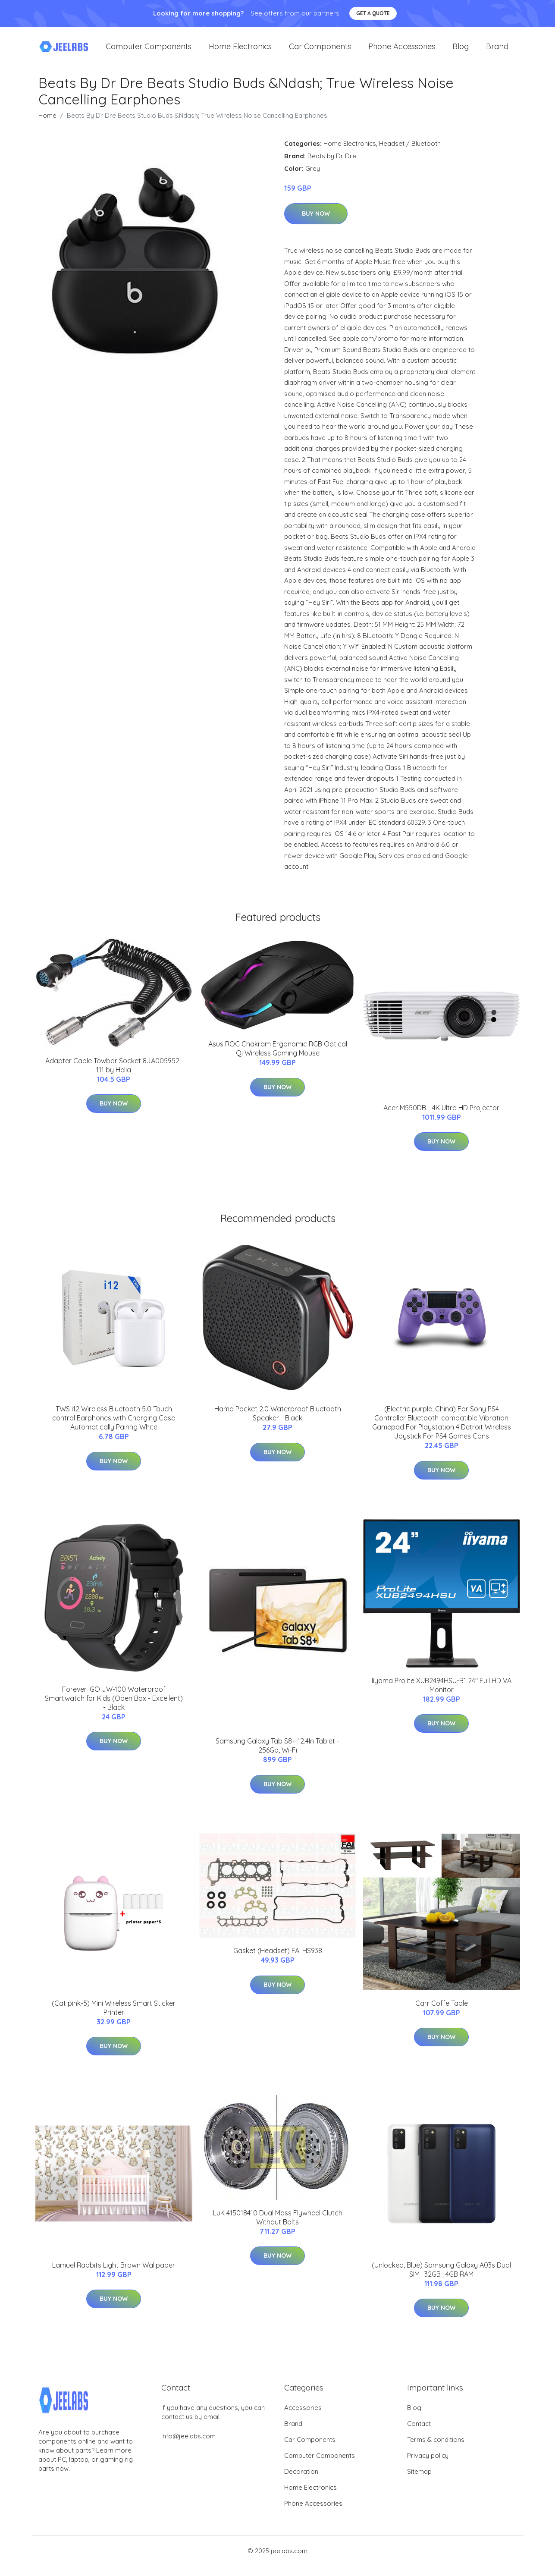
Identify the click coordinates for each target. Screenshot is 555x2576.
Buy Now (316, 224)
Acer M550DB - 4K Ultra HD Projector (441, 1118)
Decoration (301, 2482)
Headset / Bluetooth (410, 154)
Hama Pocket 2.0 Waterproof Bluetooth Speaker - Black (277, 1424)
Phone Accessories (401, 52)
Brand (497, 52)
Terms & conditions (435, 2450)
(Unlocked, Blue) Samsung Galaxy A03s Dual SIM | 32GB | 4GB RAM (441, 2280)
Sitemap (419, 2482)
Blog (460, 52)
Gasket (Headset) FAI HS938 (277, 1961)
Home (47, 126)
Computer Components (148, 52)
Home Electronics (240, 52)
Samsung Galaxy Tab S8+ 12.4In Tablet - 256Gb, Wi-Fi (277, 1756)
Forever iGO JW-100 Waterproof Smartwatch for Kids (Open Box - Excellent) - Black (114, 1708)
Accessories (303, 2418)
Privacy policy (427, 2466)
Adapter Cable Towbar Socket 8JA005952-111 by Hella (113, 1075)
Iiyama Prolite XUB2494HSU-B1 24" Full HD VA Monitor (441, 1695)
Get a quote (373, 13)
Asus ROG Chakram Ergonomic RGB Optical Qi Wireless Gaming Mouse (277, 1059)
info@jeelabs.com (188, 2446)
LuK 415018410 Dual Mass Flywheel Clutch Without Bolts (277, 2228)
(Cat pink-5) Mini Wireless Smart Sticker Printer (114, 2018)
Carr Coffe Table (441, 2013)
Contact (419, 2434)
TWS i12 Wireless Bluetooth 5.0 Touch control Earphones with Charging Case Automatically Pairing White (113, 1428)
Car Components (320, 52)
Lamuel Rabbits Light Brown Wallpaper (113, 2275)
